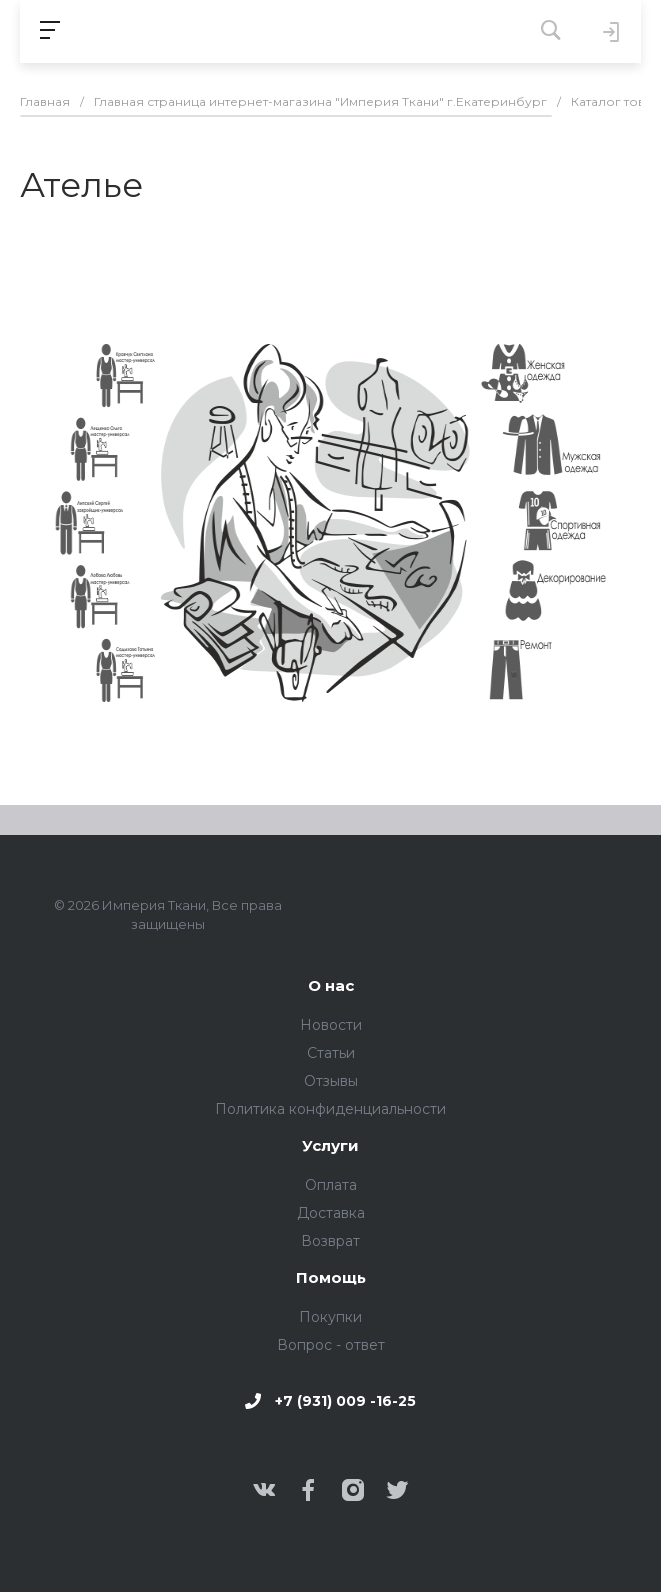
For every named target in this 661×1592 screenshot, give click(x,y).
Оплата (331, 1185)
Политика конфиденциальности (330, 1109)
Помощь (331, 1278)
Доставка (331, 1213)
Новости (331, 1025)
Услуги (330, 1146)
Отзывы (331, 1081)
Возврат (330, 1241)
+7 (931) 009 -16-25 (345, 1401)
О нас (331, 986)
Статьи (331, 1053)
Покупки (330, 1317)
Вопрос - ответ (331, 1345)
